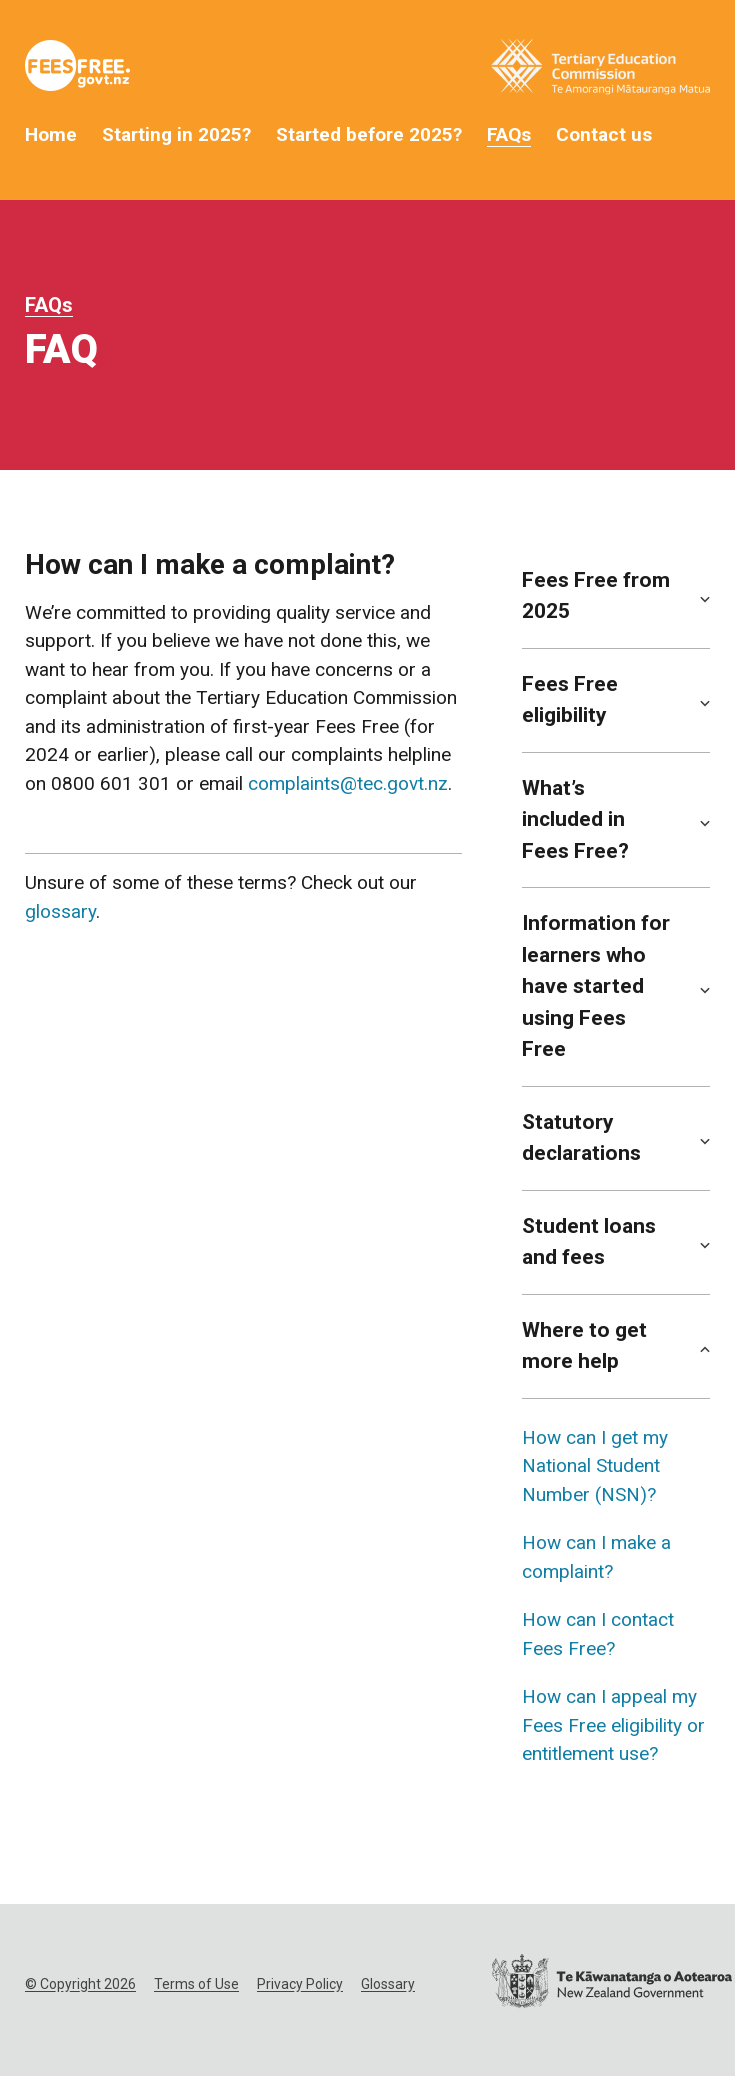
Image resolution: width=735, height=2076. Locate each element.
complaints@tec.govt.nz (348, 783)
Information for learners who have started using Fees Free (596, 986)
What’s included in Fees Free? (575, 819)
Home (51, 134)
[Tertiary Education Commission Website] (600, 71)
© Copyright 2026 (80, 1984)
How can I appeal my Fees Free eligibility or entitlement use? (613, 1725)
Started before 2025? (369, 134)
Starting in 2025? (176, 134)
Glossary (388, 1984)
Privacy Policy (300, 1984)
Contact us (604, 134)
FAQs (509, 134)
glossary (60, 911)
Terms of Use (196, 1984)
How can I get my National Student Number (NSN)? (595, 1466)
